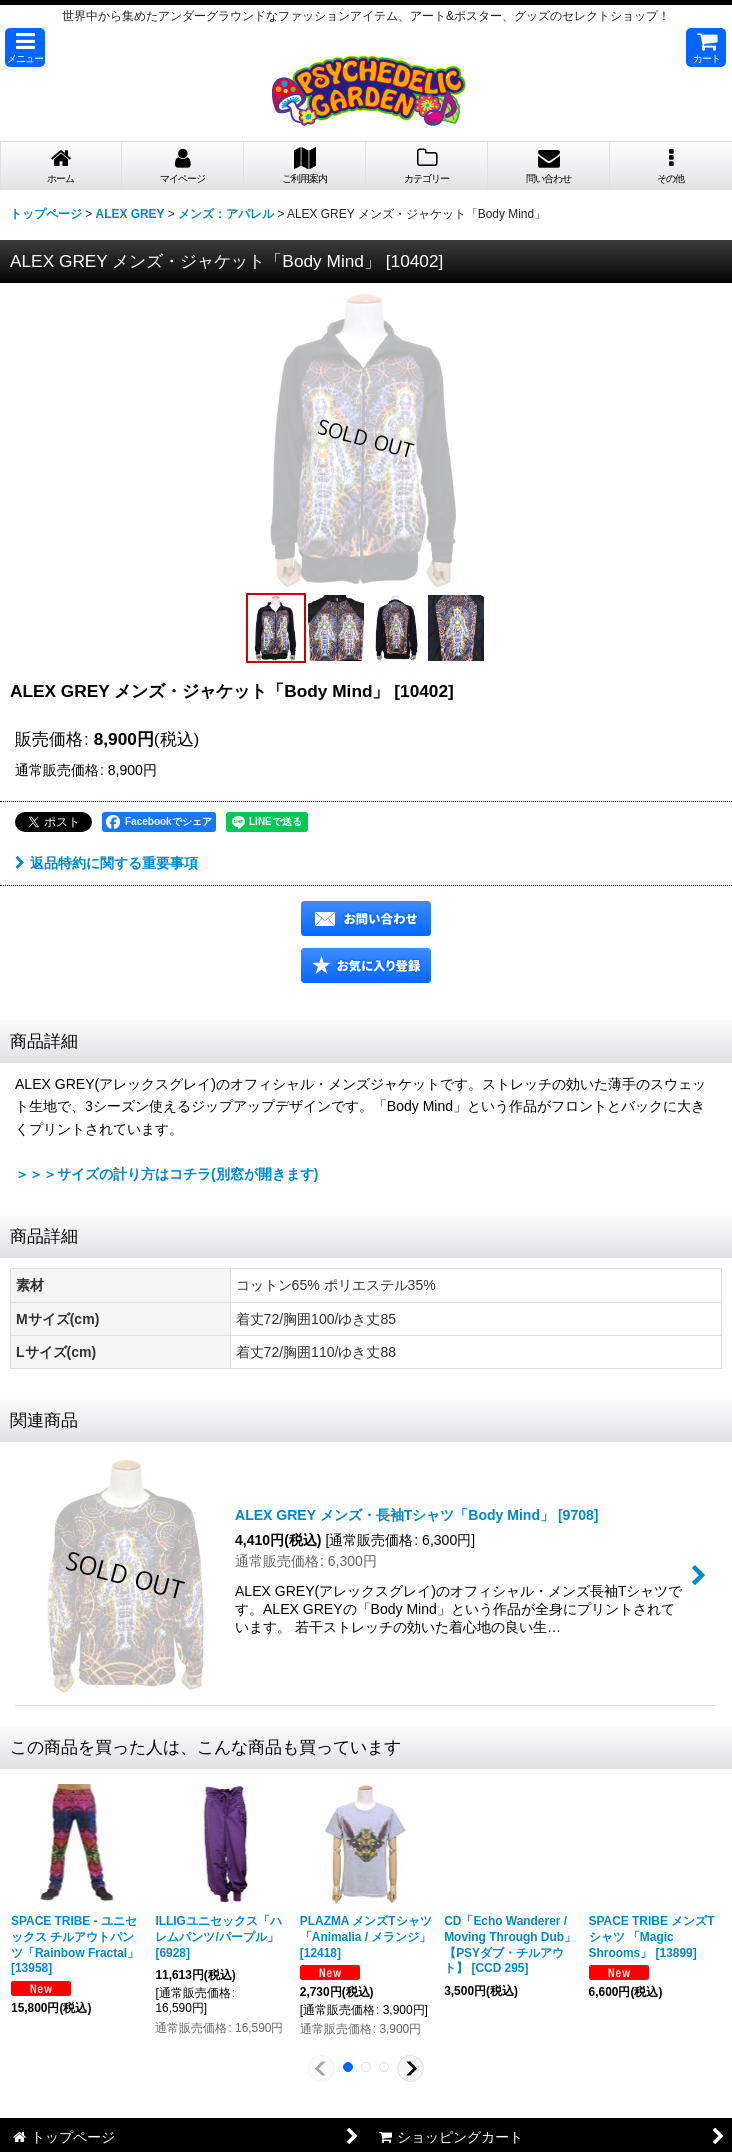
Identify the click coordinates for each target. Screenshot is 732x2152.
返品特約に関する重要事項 (106, 863)
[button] (25, 47)
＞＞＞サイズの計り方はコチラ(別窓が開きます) (166, 1174)
